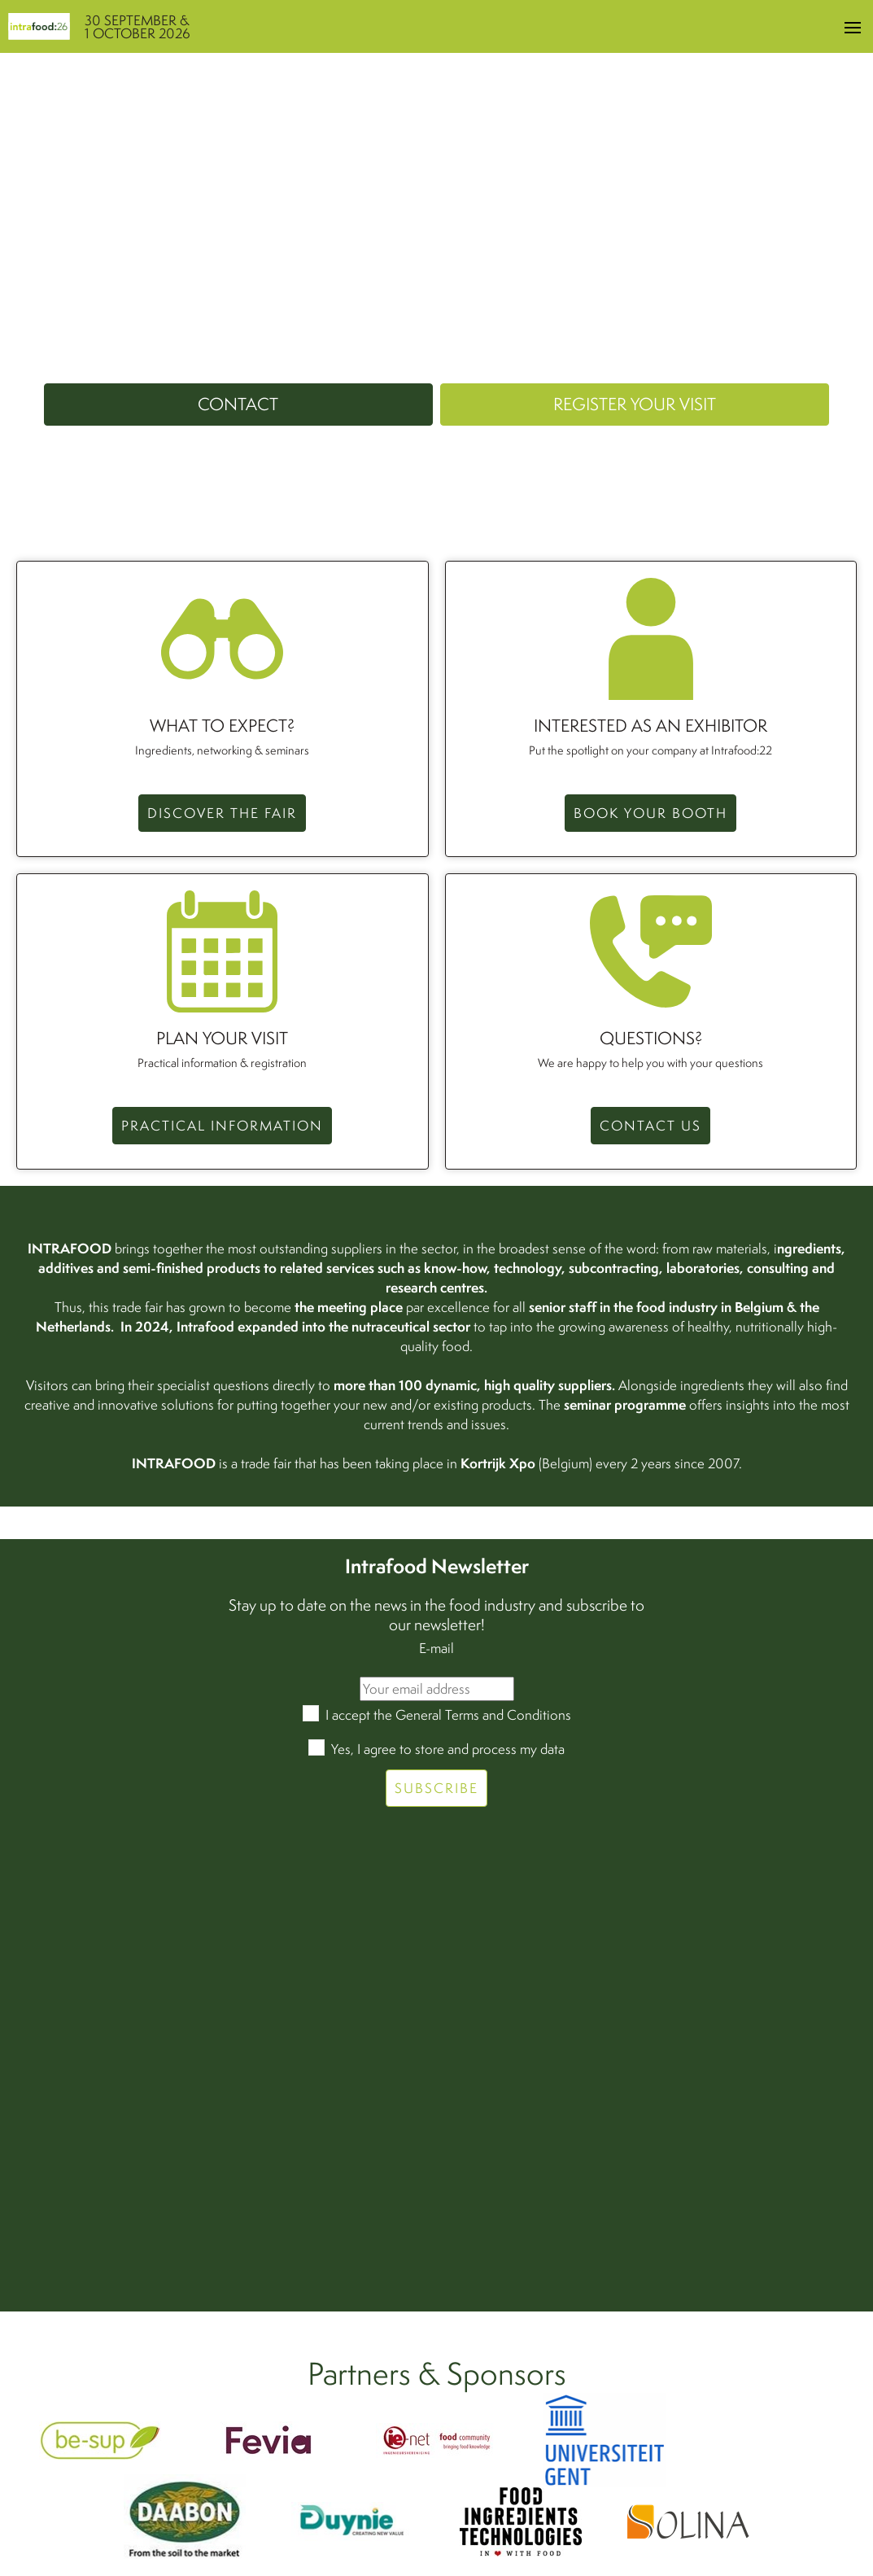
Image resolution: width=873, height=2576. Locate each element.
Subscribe (436, 1787)
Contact (238, 404)
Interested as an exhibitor (650, 726)
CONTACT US (650, 1125)
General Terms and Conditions (483, 1714)
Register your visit (634, 404)
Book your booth (650, 812)
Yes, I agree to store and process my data (448, 1748)
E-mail (436, 1647)
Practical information (222, 1125)
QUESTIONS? (651, 1038)
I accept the (448, 1714)
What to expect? (222, 726)
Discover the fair (222, 812)
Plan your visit (222, 1038)
